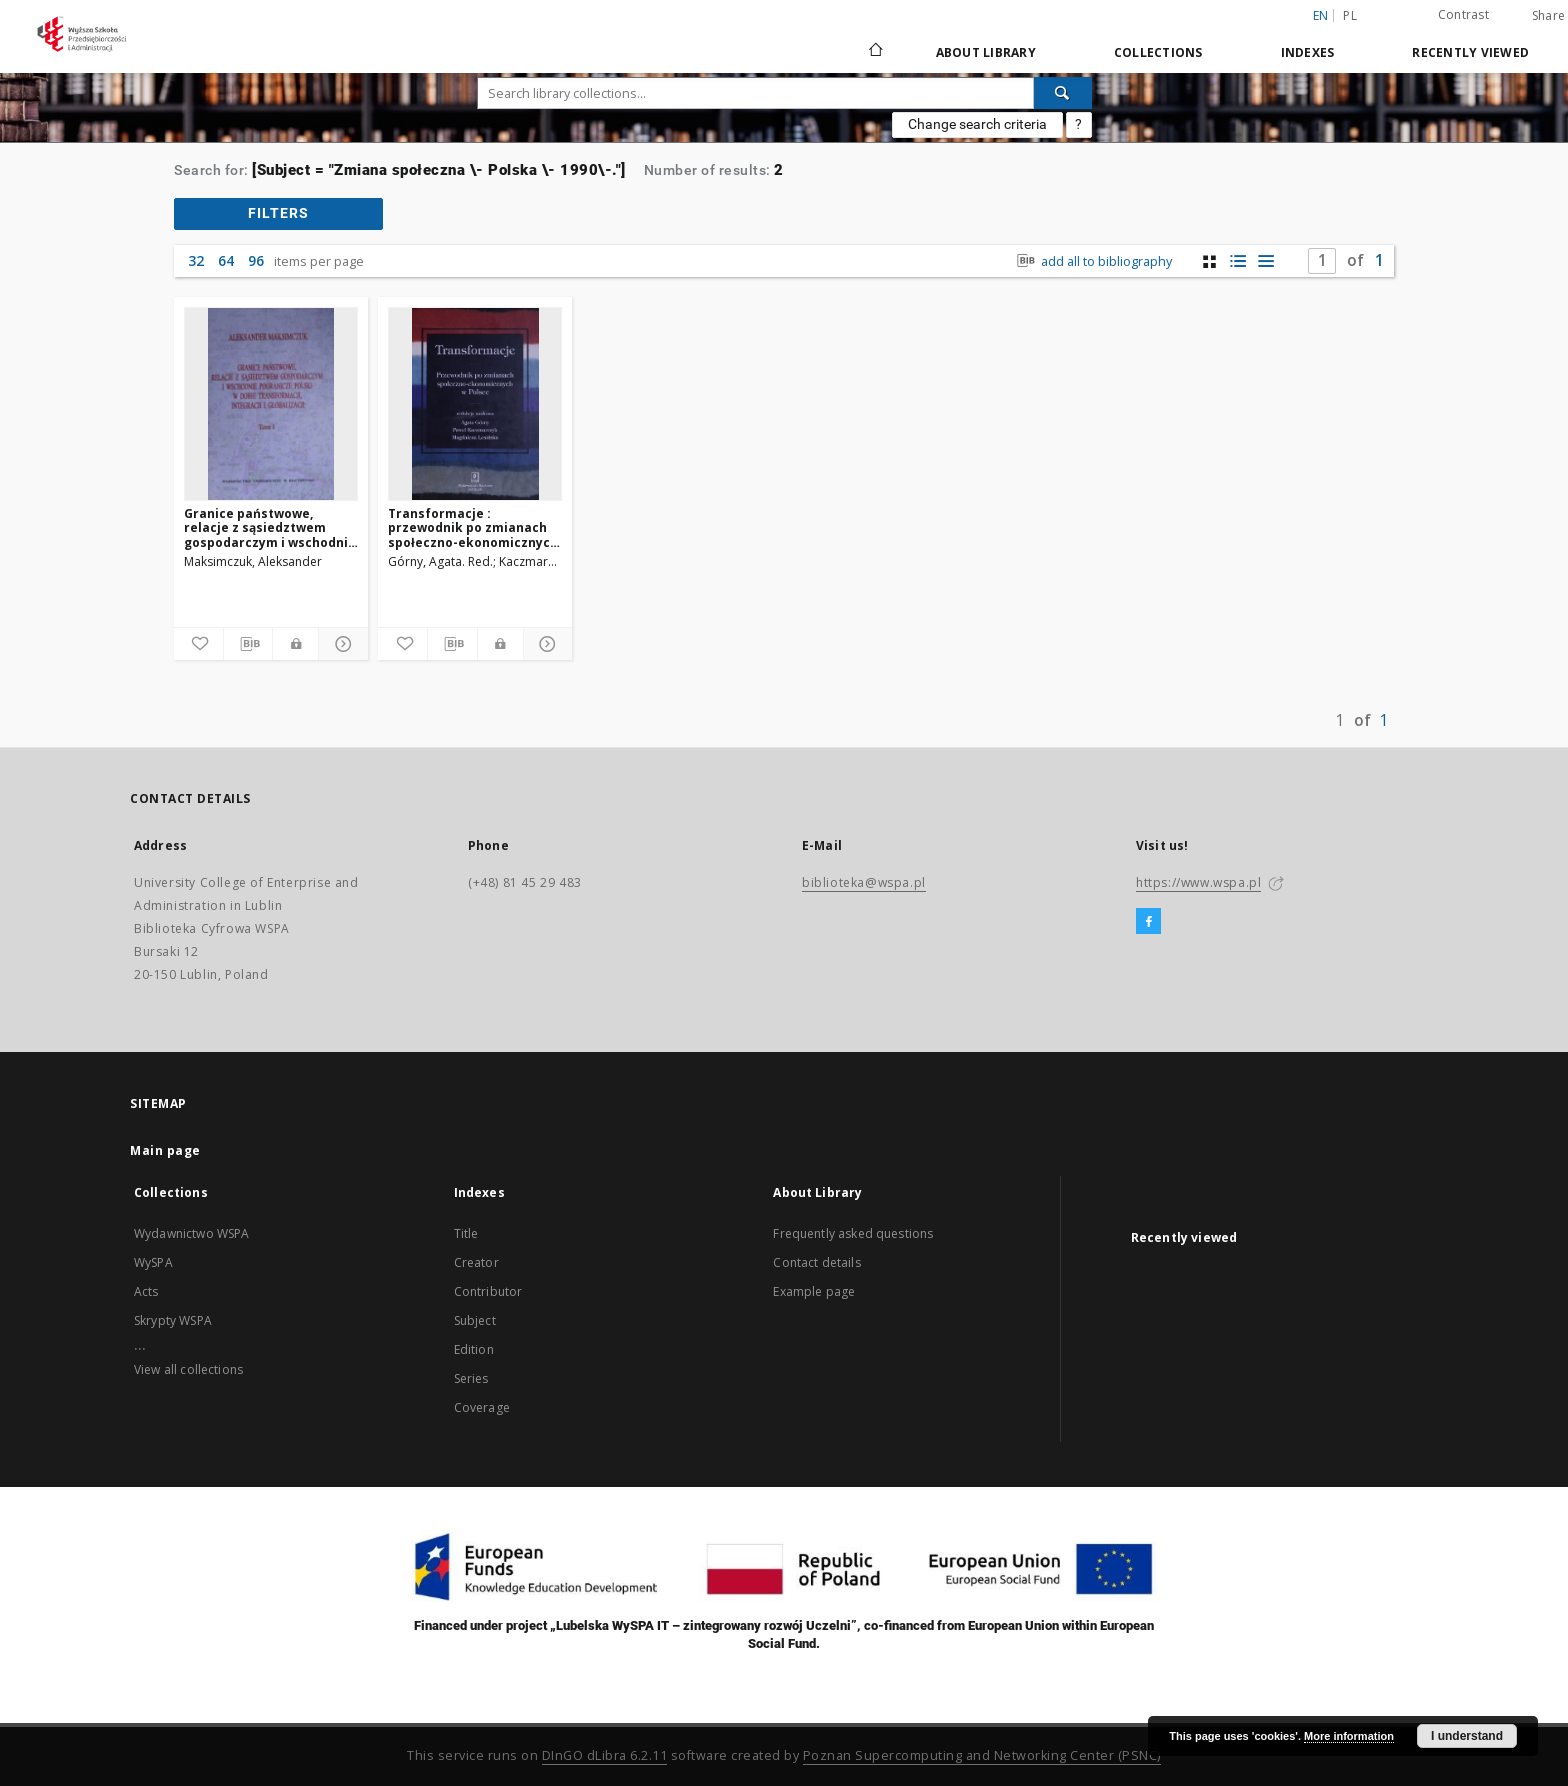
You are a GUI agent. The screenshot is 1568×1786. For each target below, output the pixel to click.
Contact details (816, 1262)
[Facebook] (1148, 922)
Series (471, 1378)
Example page (814, 1291)
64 (226, 260)
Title (466, 1233)
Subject (475, 1320)
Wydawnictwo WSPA (191, 1233)
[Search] (1063, 93)
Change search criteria (977, 124)
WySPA (153, 1262)
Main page (165, 1150)
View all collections (188, 1369)
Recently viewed (1470, 52)
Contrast (1463, 14)
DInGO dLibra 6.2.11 (605, 1755)
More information (1349, 1736)
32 (196, 260)
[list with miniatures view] (1237, 261)
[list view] (1265, 261)
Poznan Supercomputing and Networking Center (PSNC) (982, 1755)
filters (278, 213)
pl (1350, 15)
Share (1548, 16)
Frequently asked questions (853, 1233)
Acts (146, 1291)
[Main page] (874, 52)
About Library (986, 52)
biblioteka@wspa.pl (864, 882)
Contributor (488, 1291)
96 (256, 260)
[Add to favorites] (198, 644)
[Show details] (340, 644)
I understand (1467, 1736)
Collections (1158, 52)
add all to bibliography (1092, 261)
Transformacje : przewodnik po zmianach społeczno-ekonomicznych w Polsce (473, 527)
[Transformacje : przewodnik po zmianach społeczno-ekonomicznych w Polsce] (475, 404)
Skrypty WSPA (173, 1320)
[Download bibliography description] (248, 644)
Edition (474, 1349)
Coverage (482, 1407)
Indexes (1308, 52)
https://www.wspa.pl (1198, 882)
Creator (476, 1262)
